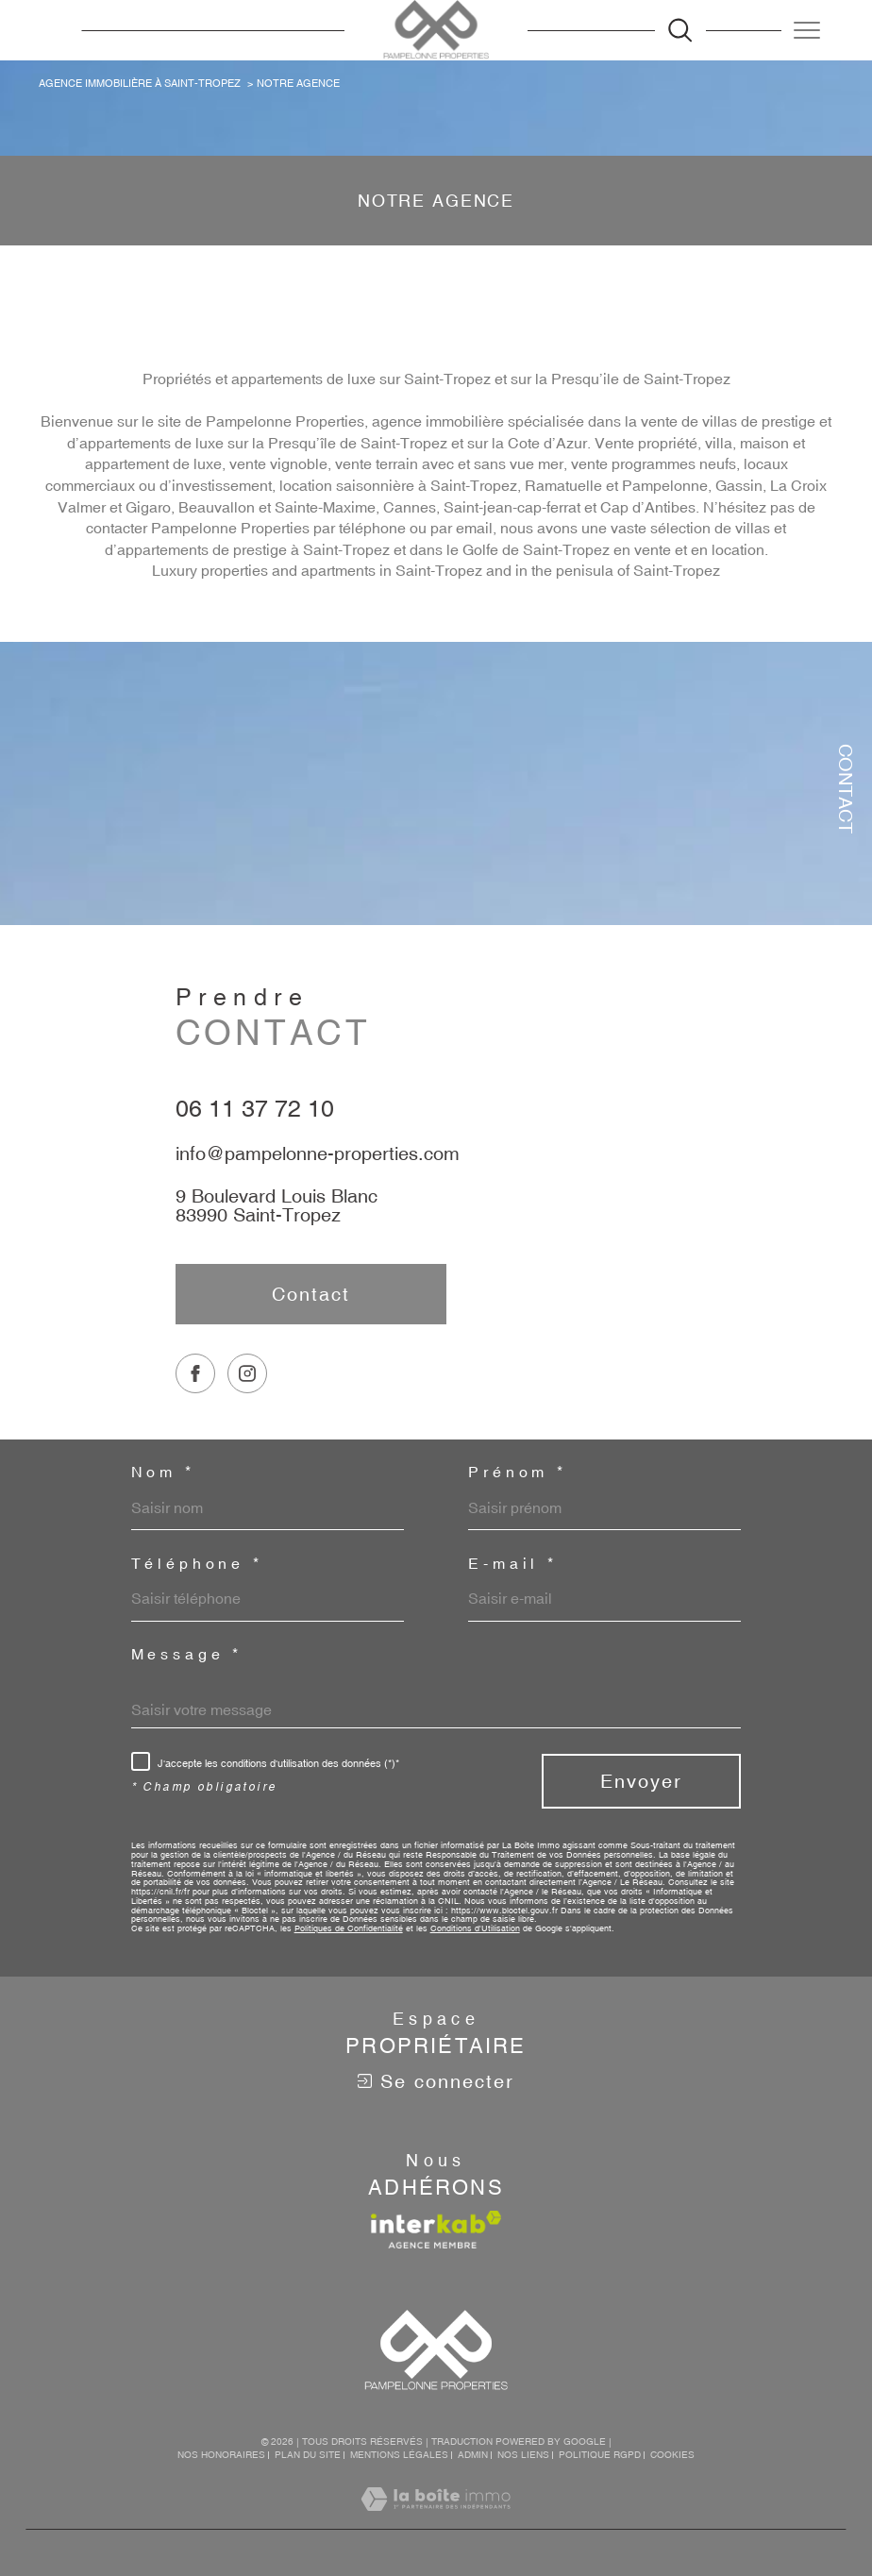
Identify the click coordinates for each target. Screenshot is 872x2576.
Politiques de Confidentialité (348, 1928)
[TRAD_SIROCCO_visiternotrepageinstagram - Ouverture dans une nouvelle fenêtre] (247, 1412)
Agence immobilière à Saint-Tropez (140, 82)
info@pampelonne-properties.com (318, 1173)
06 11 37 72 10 (255, 1127)
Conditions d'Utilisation (475, 1928)
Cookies (672, 2455)
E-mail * (513, 1564)
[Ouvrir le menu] (807, 30)
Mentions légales (399, 2455)
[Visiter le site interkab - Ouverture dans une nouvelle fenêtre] (436, 2229)
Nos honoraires (221, 2455)
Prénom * (517, 1472)
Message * (187, 1654)
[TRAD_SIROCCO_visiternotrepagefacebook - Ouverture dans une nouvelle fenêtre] (195, 1412)
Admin (473, 2455)
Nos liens (523, 2455)
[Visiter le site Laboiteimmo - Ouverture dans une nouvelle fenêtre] (435, 2519)
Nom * (163, 1472)
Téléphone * (197, 1564)
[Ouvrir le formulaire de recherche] (680, 29)
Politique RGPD (600, 2455)
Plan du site (308, 2455)
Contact (846, 788)
